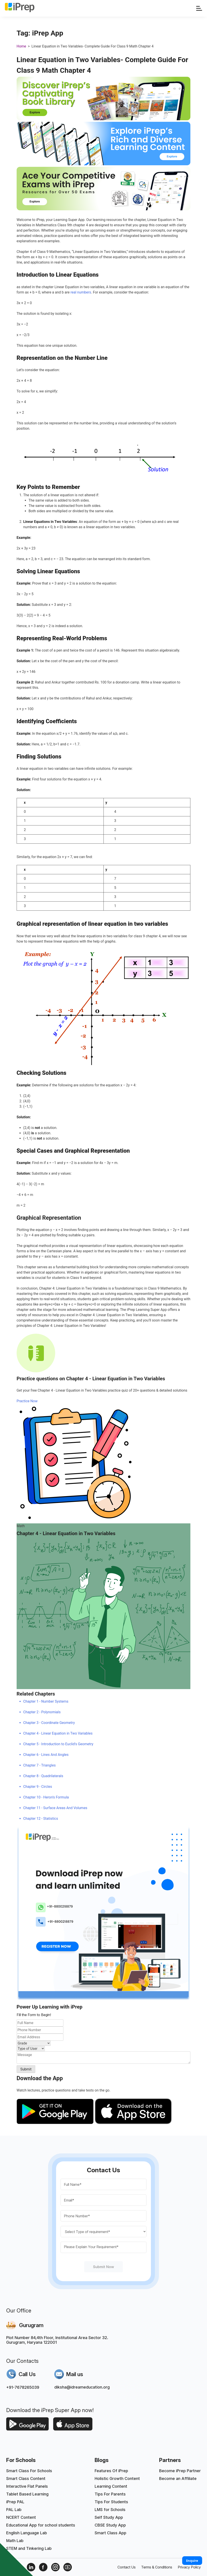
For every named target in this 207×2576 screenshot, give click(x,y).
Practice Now (27, 1401)
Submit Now (103, 2267)
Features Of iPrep (111, 2470)
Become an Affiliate (178, 2478)
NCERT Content (21, 2517)
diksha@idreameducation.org (82, 2387)
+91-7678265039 (22, 2387)
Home (21, 46)
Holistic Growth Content (117, 2478)
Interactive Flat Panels (27, 2486)
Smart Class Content (25, 2478)
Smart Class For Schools (29, 2470)
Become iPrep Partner (180, 2470)
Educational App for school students (40, 2525)
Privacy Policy (189, 2567)
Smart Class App (110, 2533)
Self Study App (109, 2517)
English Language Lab (26, 2533)
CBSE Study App (110, 2525)
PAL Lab (13, 2509)
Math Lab (14, 2540)
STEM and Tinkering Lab (29, 2548)
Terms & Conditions (156, 2567)
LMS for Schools (110, 2509)
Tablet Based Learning (27, 2494)
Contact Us (126, 2567)
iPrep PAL (15, 2501)
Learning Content (111, 2486)
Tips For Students (111, 2501)
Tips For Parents (110, 2494)
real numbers (80, 292)
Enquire (192, 2560)
